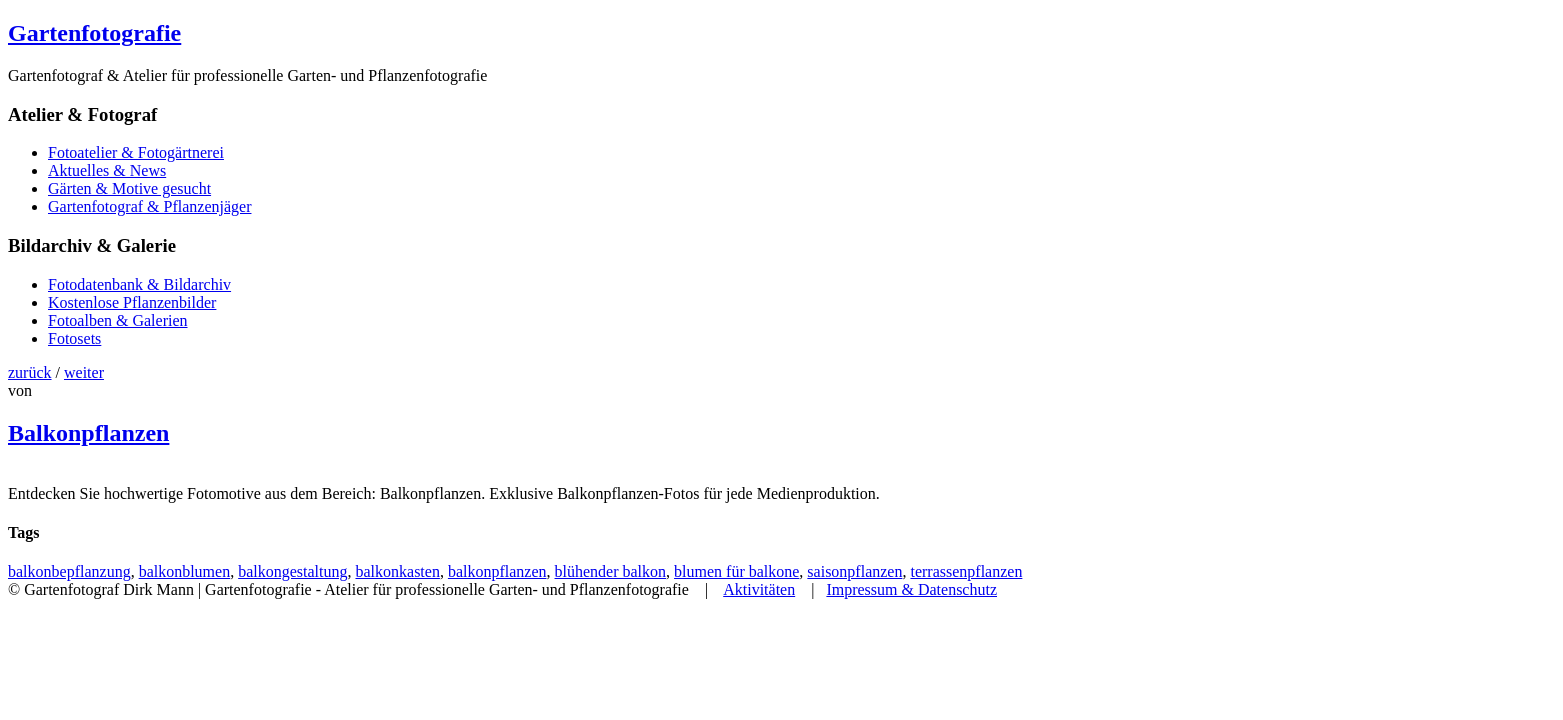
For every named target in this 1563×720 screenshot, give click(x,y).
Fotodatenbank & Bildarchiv (139, 284)
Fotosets (74, 338)
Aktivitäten (759, 589)
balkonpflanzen (497, 571)
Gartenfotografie (94, 33)
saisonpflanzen (854, 571)
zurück (30, 372)
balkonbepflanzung (69, 571)
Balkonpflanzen (88, 433)
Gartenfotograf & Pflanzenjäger (149, 206)
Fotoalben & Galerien (118, 320)
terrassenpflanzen (966, 571)
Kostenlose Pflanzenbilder (132, 302)
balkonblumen (185, 571)
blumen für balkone (736, 571)
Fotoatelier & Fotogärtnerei (136, 152)
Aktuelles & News (107, 170)
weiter (84, 372)
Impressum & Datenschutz (911, 589)
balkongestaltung (292, 571)
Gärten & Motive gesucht (129, 188)
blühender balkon (611, 571)
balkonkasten (397, 571)
